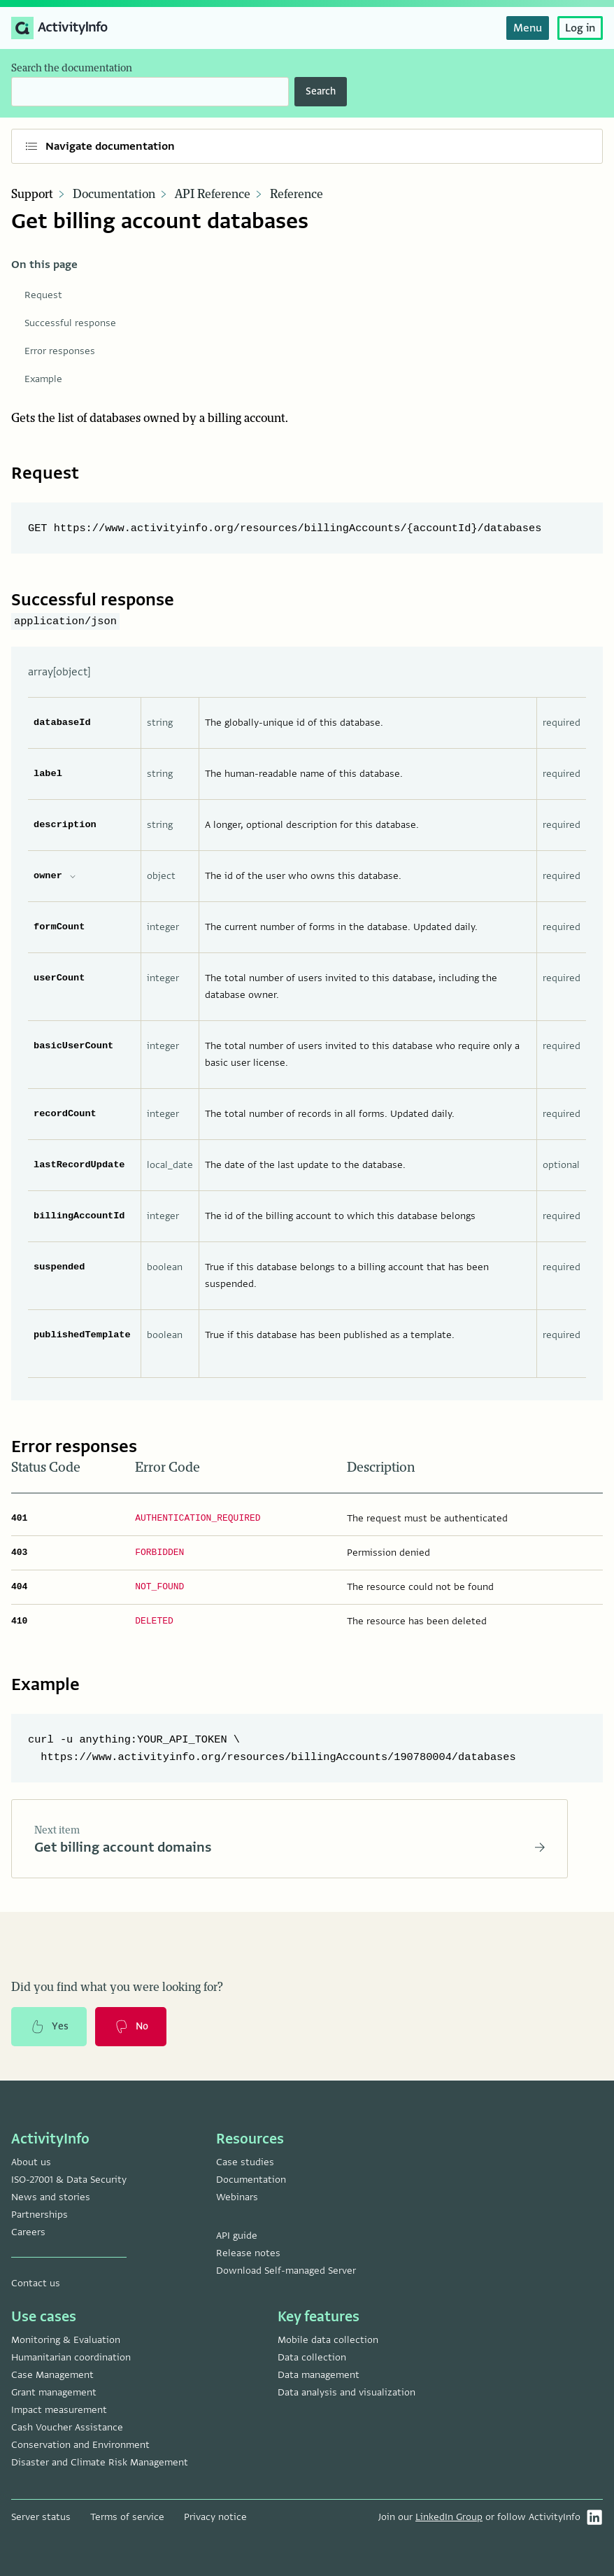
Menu (527, 28)
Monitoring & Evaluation (65, 2339)
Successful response (70, 323)
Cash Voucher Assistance (67, 2427)
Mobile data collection (328, 2339)
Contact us (35, 2283)
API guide (236, 2235)
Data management (318, 2374)
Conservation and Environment (80, 2444)
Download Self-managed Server (286, 2270)
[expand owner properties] (73, 876)
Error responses (59, 351)
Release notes (248, 2253)
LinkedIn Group (449, 2517)
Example (43, 379)
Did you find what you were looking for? (117, 1988)
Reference (296, 195)
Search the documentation (71, 68)
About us (31, 2162)
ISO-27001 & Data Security (69, 2179)
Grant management (54, 2392)
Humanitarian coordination (71, 2357)
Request (43, 295)
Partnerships (39, 2214)
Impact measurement (59, 2409)
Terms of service (127, 2517)
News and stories (50, 2197)
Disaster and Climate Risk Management (99, 2462)
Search (321, 91)
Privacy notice (215, 2517)
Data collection (312, 2357)
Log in (580, 28)
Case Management (52, 2374)
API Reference (212, 195)
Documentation (114, 195)
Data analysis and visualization (346, 2392)
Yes (49, 2027)
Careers (28, 2232)
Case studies (245, 2162)
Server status (41, 2517)
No (130, 2027)
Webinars (237, 2197)
